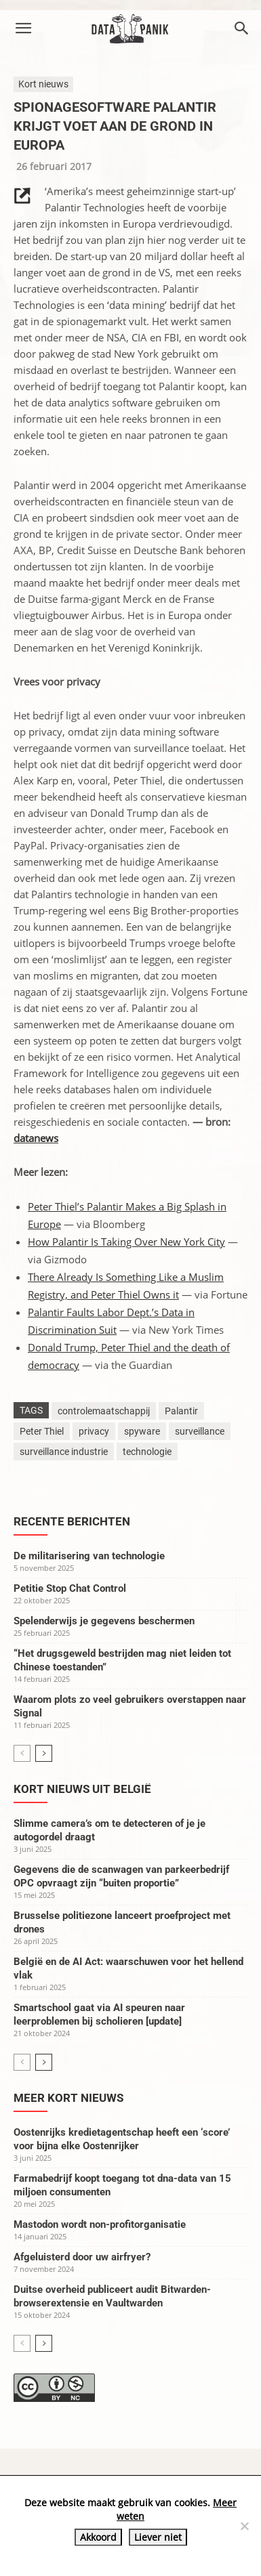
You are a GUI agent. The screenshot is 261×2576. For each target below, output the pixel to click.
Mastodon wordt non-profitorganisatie (100, 2224)
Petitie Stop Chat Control (70, 1588)
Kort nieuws (43, 84)
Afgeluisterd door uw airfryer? (82, 2257)
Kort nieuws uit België (82, 1789)
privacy (94, 1431)
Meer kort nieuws (68, 2098)
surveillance (199, 1431)
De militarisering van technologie (89, 1556)
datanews (36, 1138)
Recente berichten (72, 1521)
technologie (147, 1451)
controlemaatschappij (104, 1411)
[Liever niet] (244, 2526)
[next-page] (43, 1753)
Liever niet (158, 2537)
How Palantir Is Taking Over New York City (126, 1241)
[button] (23, 28)
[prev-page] (22, 1753)
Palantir (181, 1411)
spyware (142, 1431)
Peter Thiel (42, 1431)
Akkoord (98, 2537)
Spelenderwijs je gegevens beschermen (104, 1621)
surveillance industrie (64, 1451)
